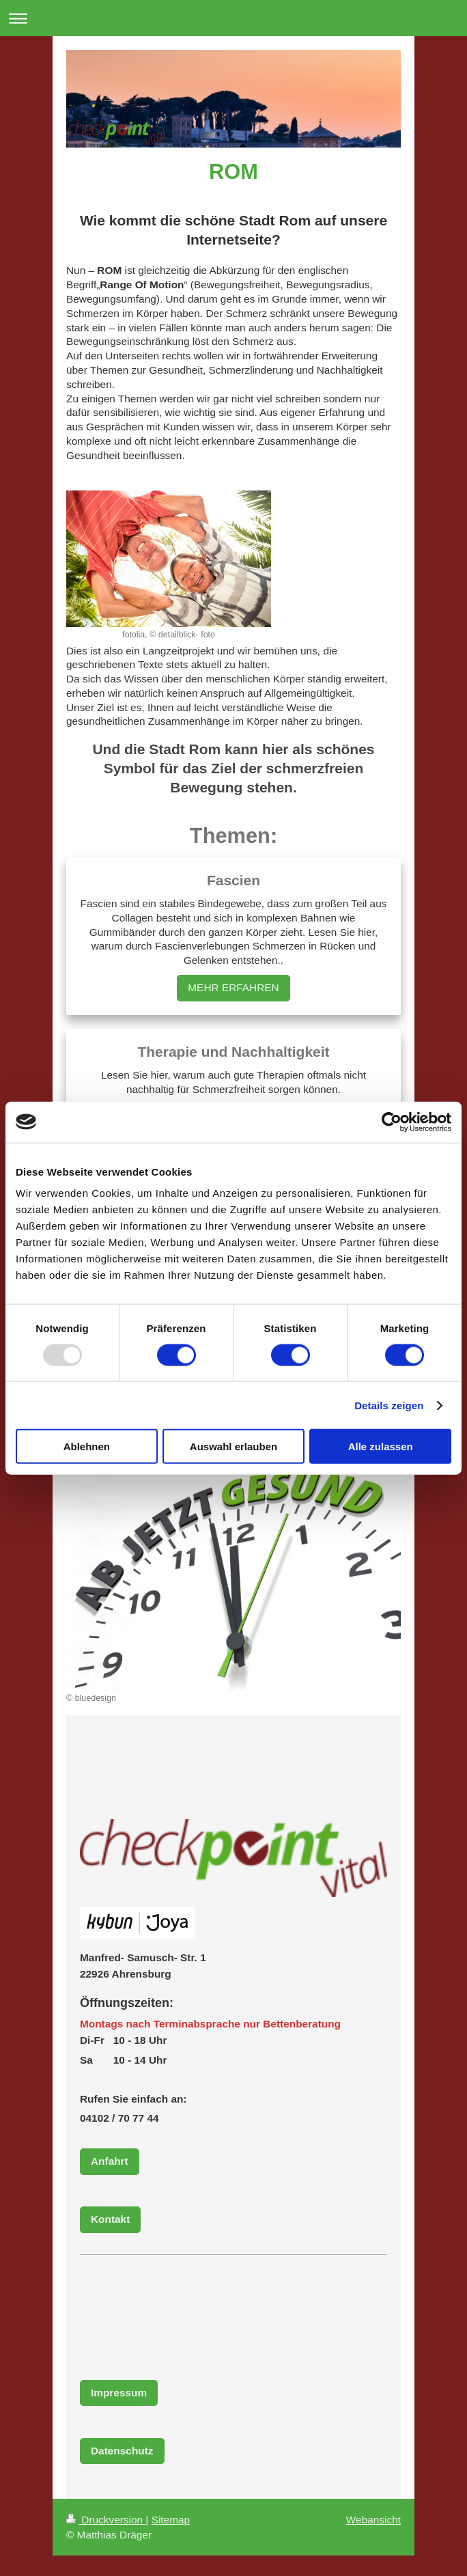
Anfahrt (109, 2161)
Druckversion (105, 2519)
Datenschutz (122, 2450)
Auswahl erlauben (233, 1446)
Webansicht (373, 2519)
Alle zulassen (380, 1446)
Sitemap (171, 2519)
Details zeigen (388, 1405)
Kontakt (110, 2219)
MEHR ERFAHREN (233, 987)
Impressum (119, 2392)
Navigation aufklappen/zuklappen (233, 18)
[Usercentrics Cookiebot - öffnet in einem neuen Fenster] (391, 1121)
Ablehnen (86, 1446)
